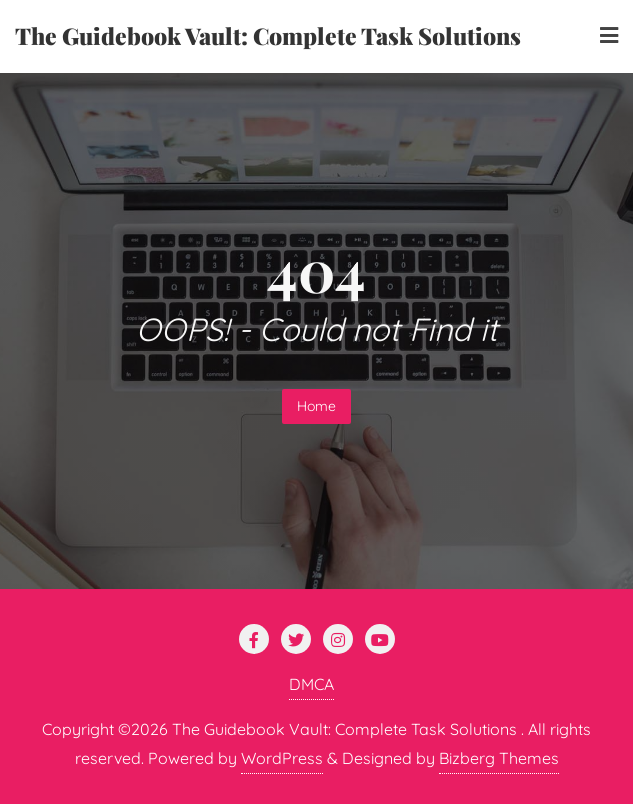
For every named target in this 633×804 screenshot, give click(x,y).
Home (316, 406)
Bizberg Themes (499, 758)
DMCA (311, 684)
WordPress (282, 758)
